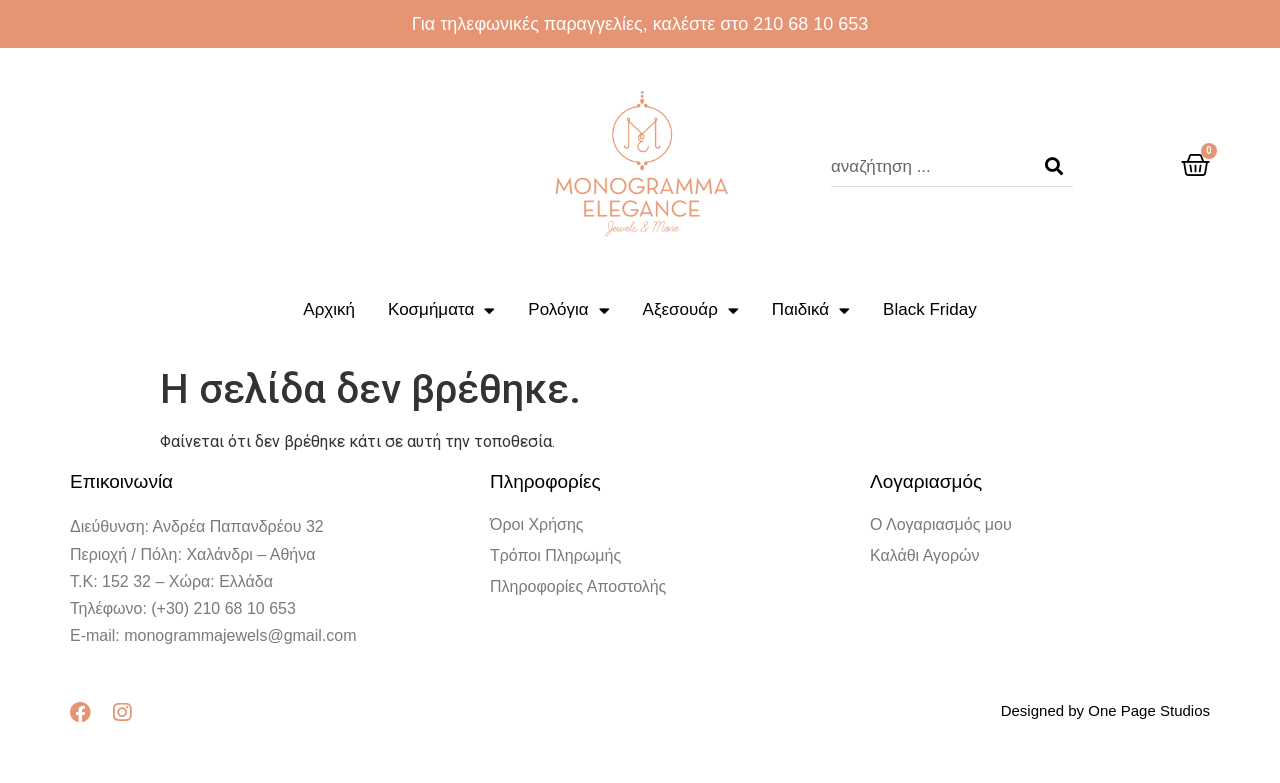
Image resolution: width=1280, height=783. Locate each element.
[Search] (1054, 167)
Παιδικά (811, 310)
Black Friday (930, 309)
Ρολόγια (568, 310)
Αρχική (329, 309)
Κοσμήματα (441, 310)
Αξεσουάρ (691, 310)
